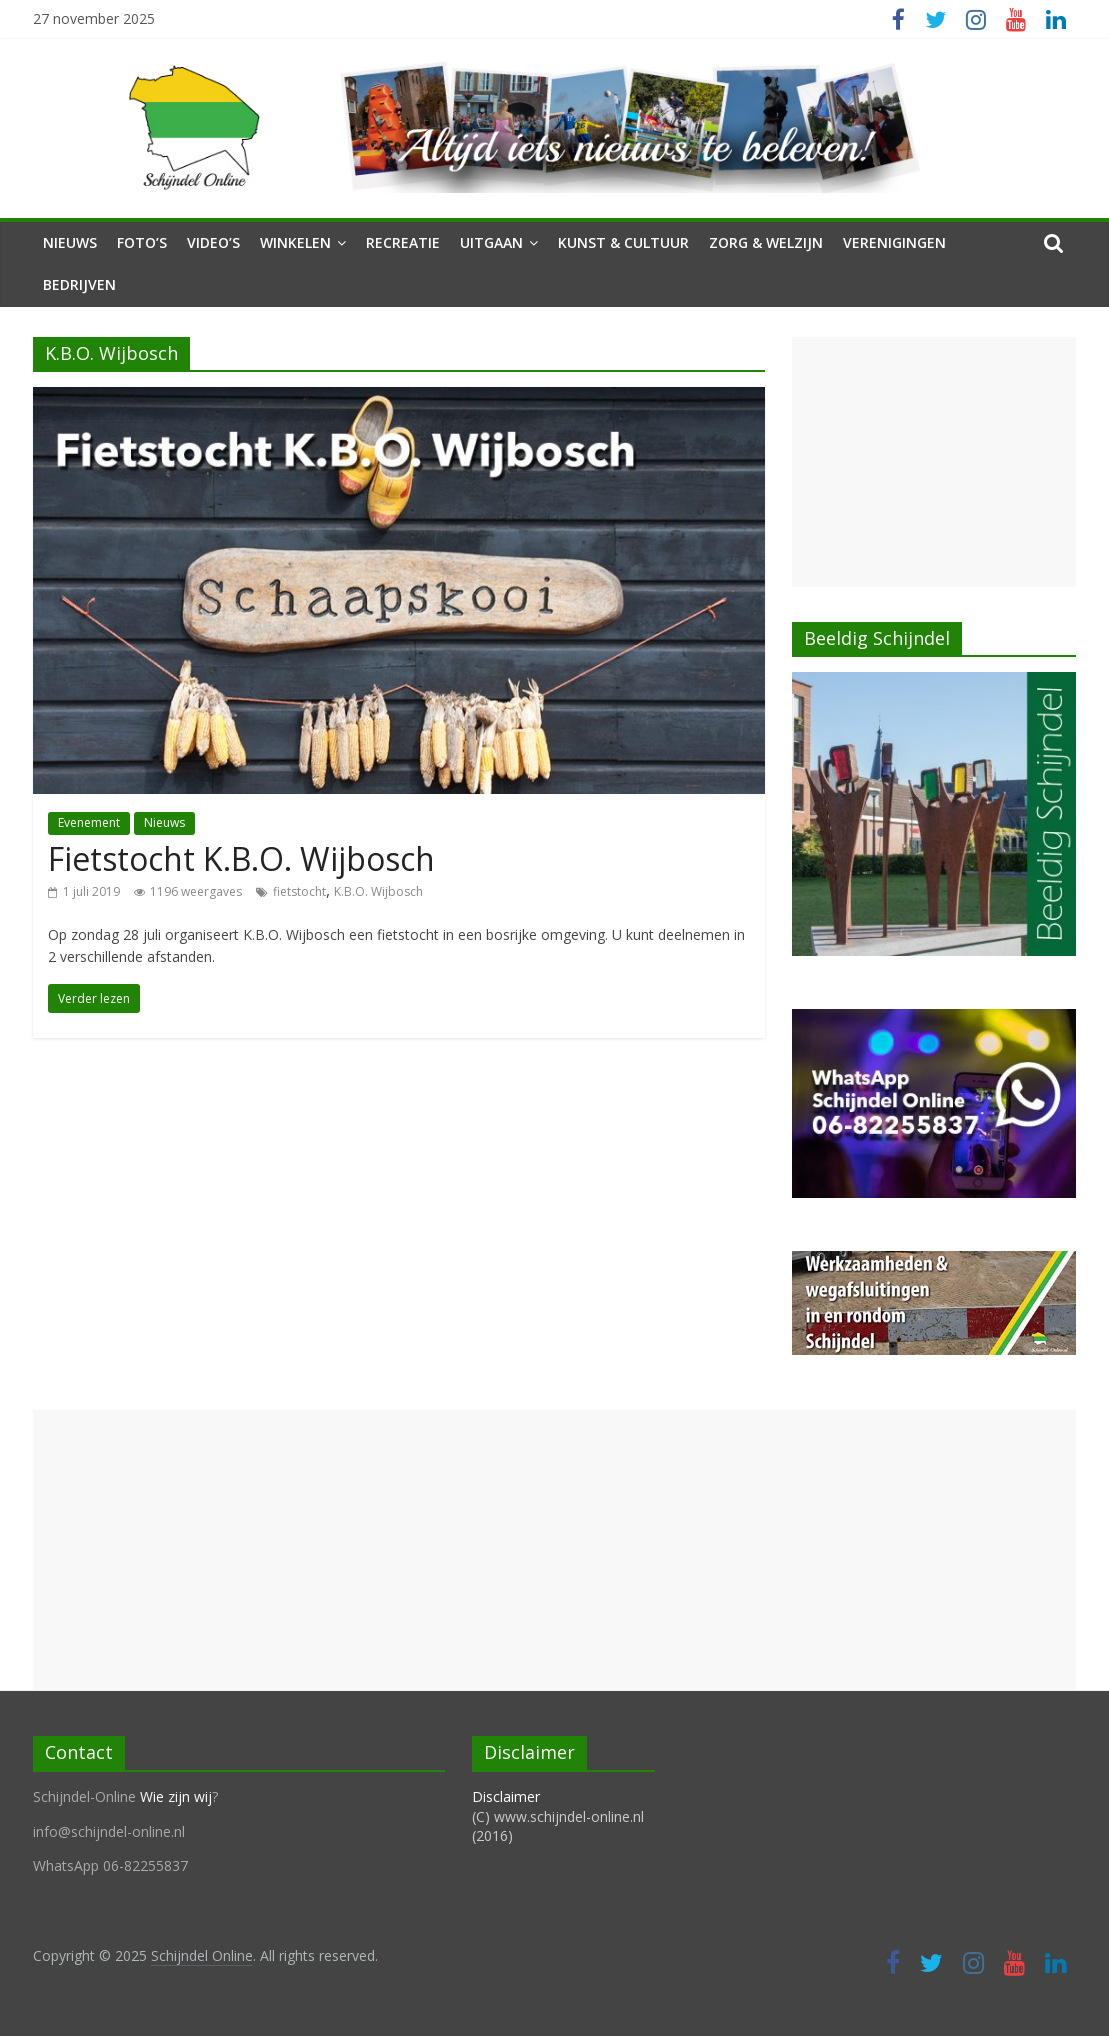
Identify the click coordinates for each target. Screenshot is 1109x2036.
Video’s (213, 242)
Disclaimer (506, 1796)
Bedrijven (79, 284)
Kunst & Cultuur (623, 242)
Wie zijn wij (176, 1796)
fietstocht (299, 891)
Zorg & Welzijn (766, 242)
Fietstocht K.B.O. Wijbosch (241, 858)
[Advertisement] (933, 462)
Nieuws (70, 242)
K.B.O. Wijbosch (378, 891)
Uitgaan (491, 242)
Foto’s (142, 242)
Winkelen (295, 242)
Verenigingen (894, 242)
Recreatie (403, 242)
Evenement (89, 822)
